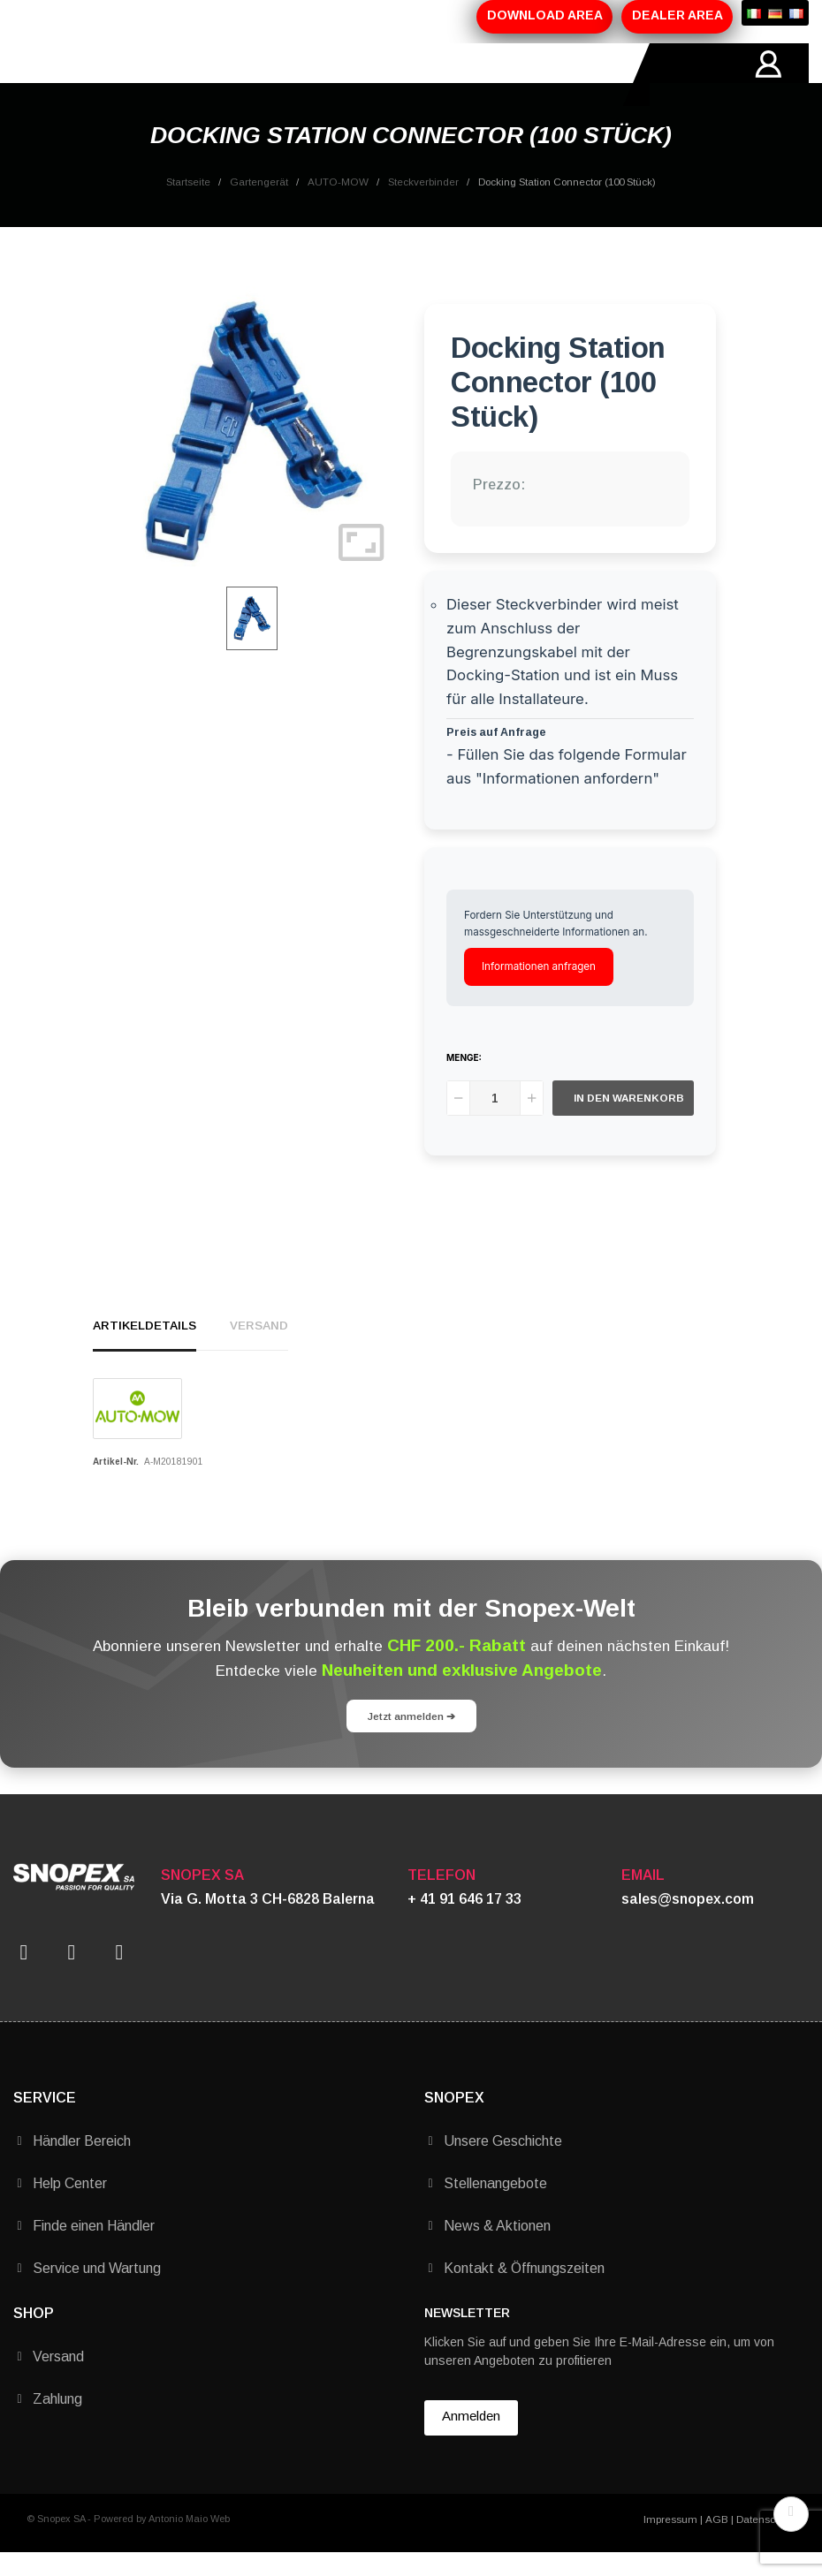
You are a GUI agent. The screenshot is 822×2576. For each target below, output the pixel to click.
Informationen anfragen (539, 989)
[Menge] (495, 1121)
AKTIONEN (296, 74)
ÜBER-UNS (142, 74)
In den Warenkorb (629, 1120)
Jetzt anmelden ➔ (411, 1739)
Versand (259, 1348)
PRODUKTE (219, 74)
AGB (716, 2542)
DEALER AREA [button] (677, 15)
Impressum (670, 2542)
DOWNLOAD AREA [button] (545, 15)
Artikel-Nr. (116, 1484)
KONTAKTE (436, 74)
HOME (80, 74)
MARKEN (365, 74)
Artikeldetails (144, 1348)
